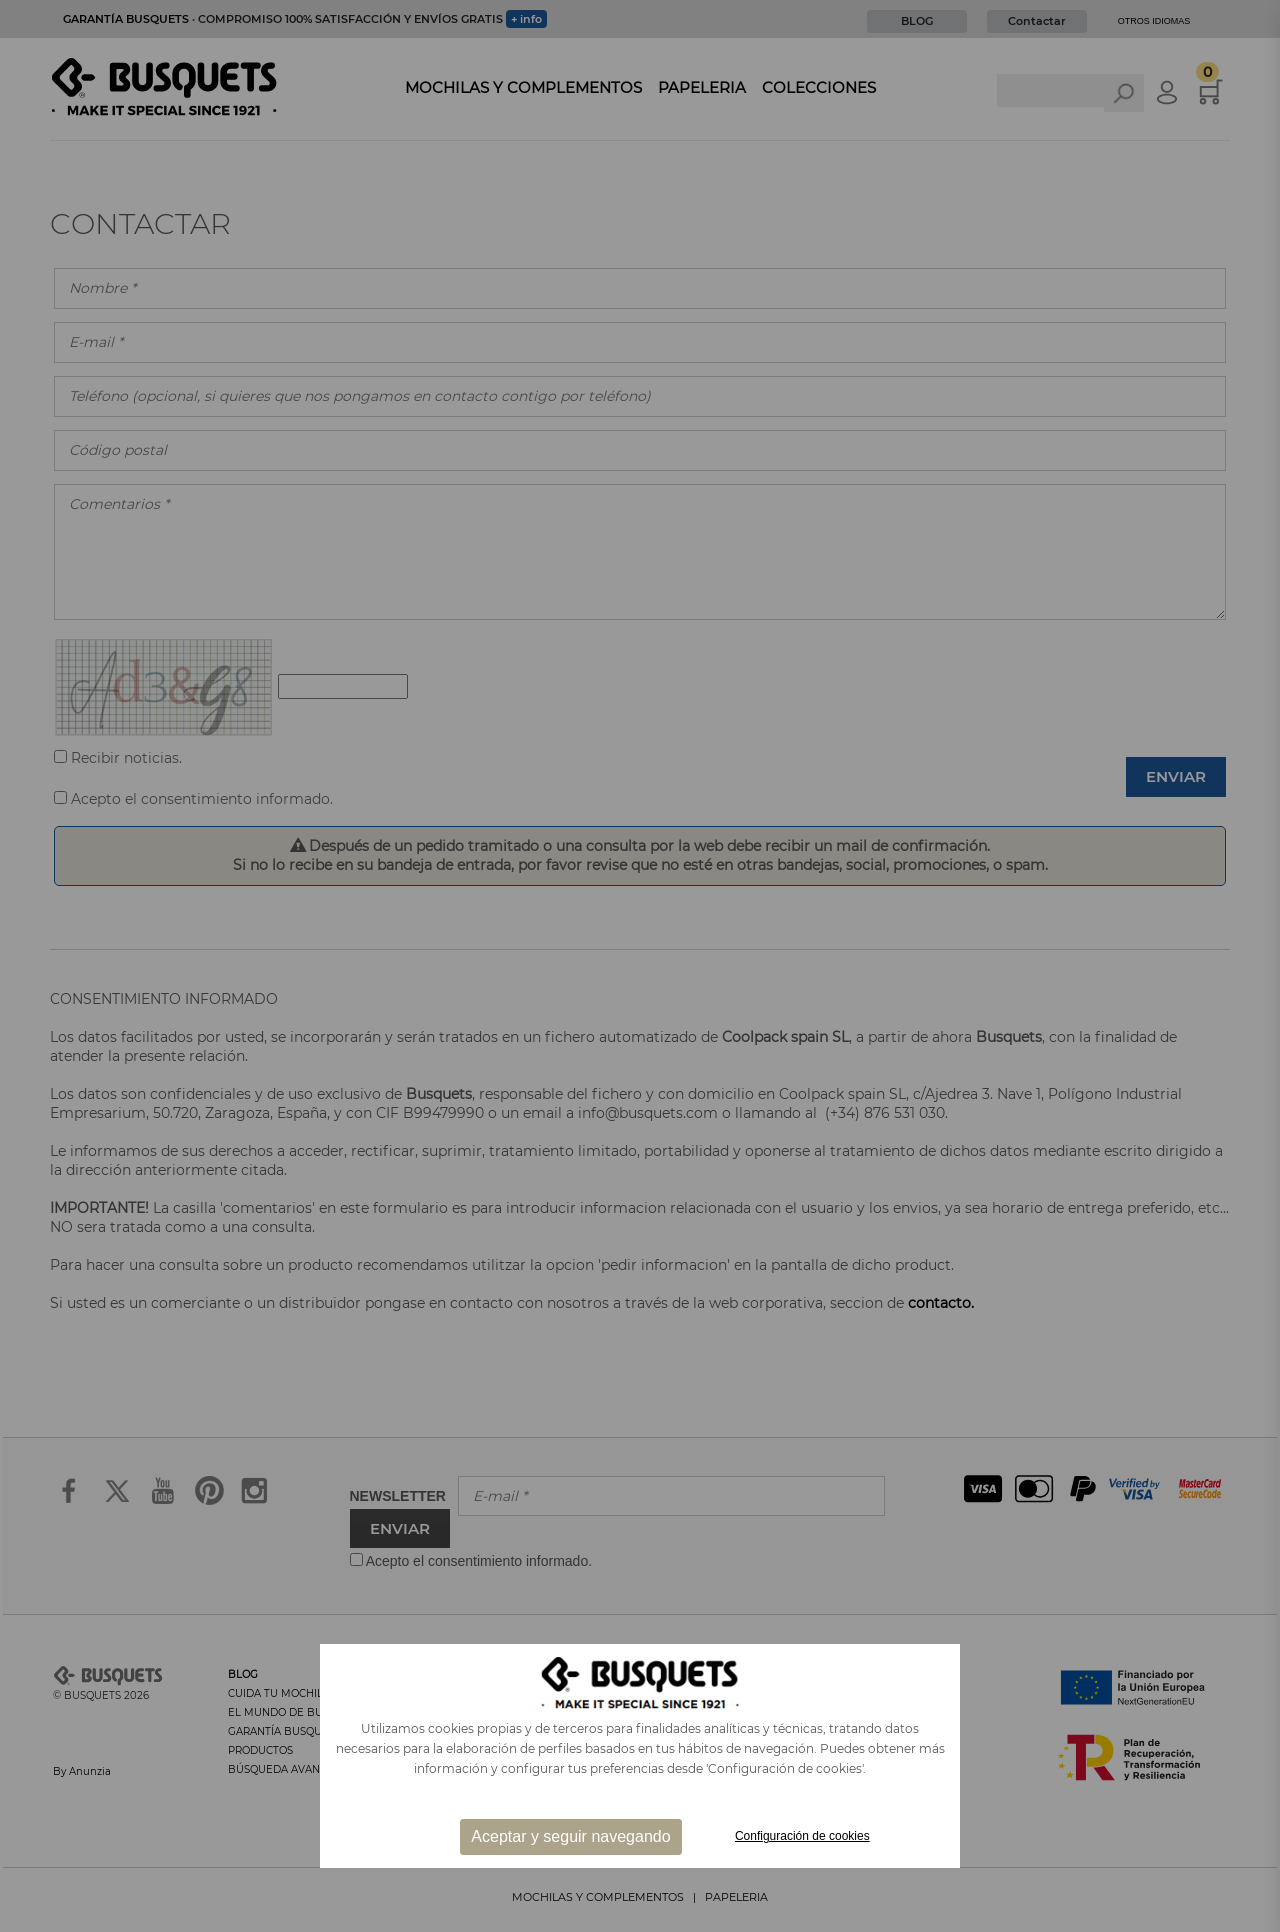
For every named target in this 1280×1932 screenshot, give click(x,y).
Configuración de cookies (802, 1836)
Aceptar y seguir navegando (570, 1836)
